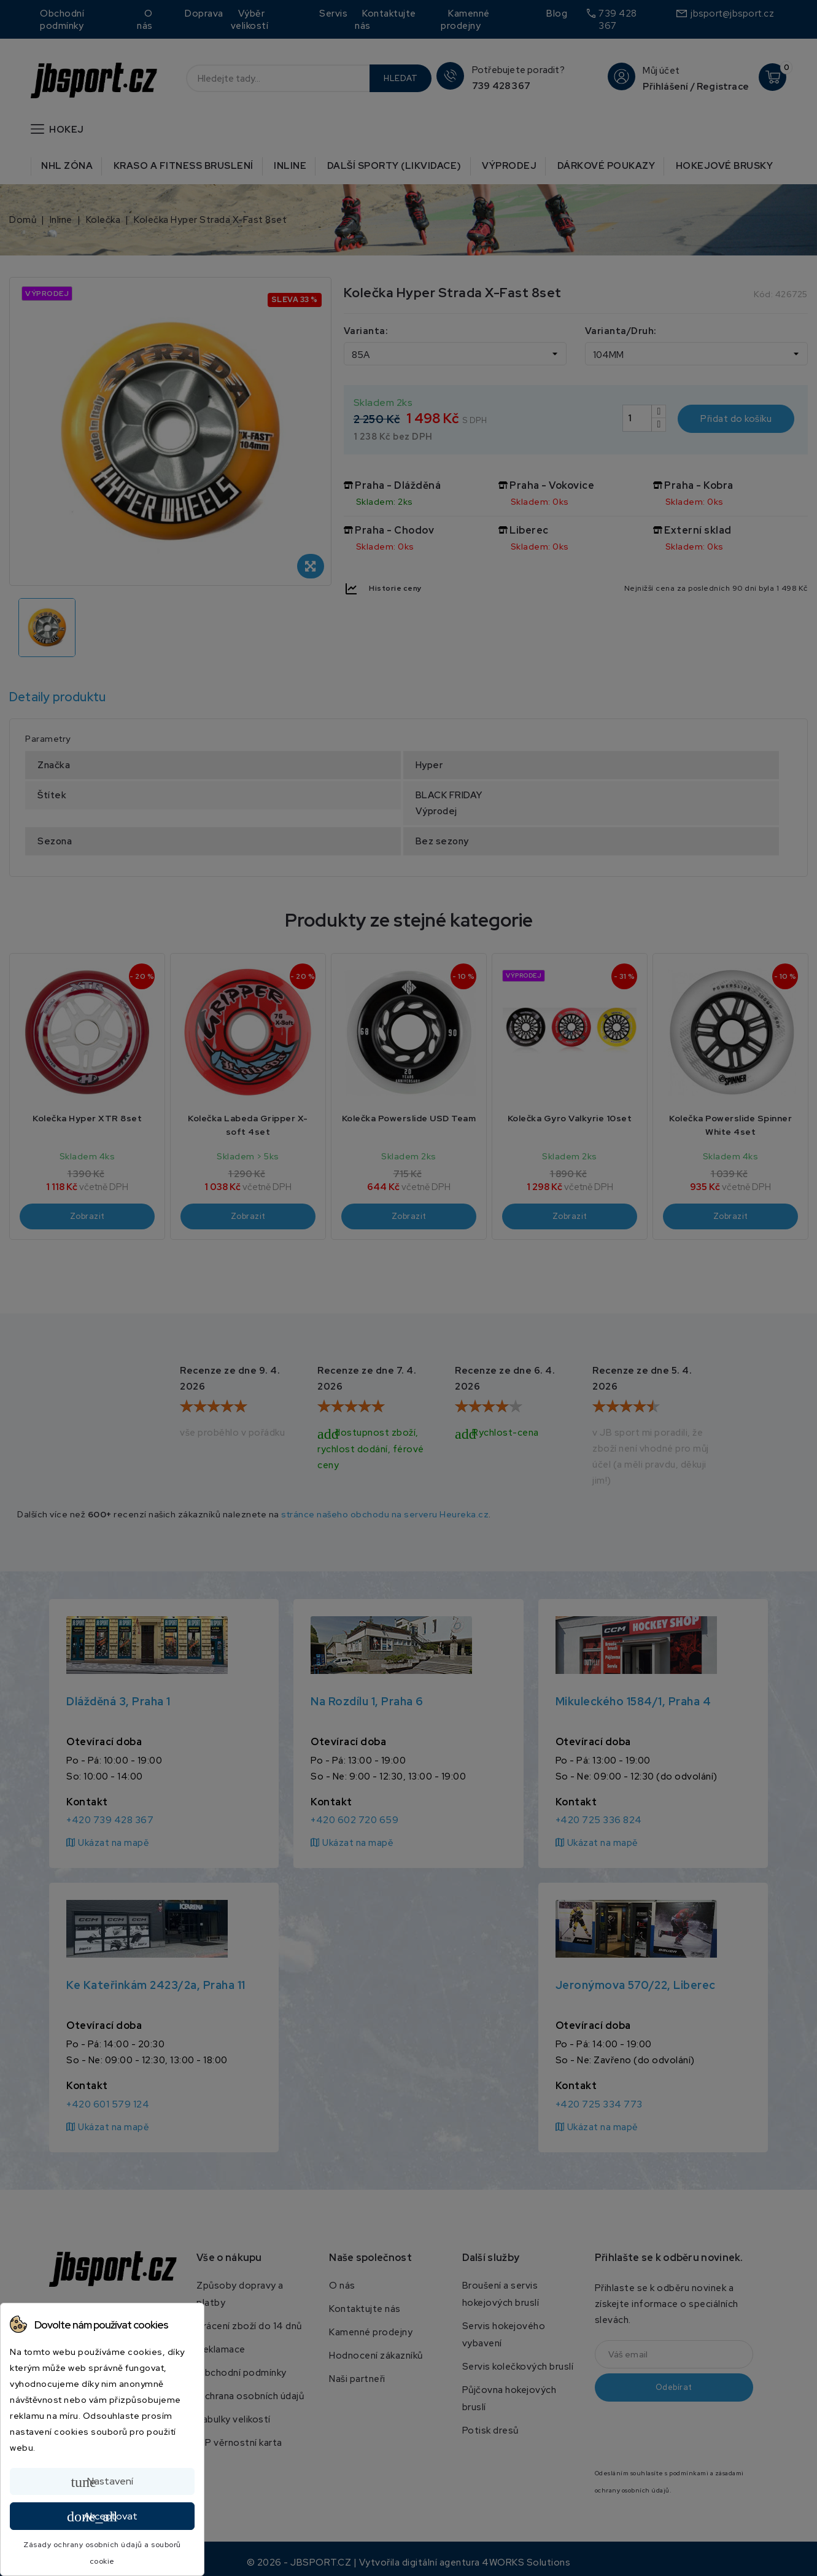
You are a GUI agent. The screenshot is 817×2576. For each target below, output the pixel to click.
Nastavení (102, 2482)
